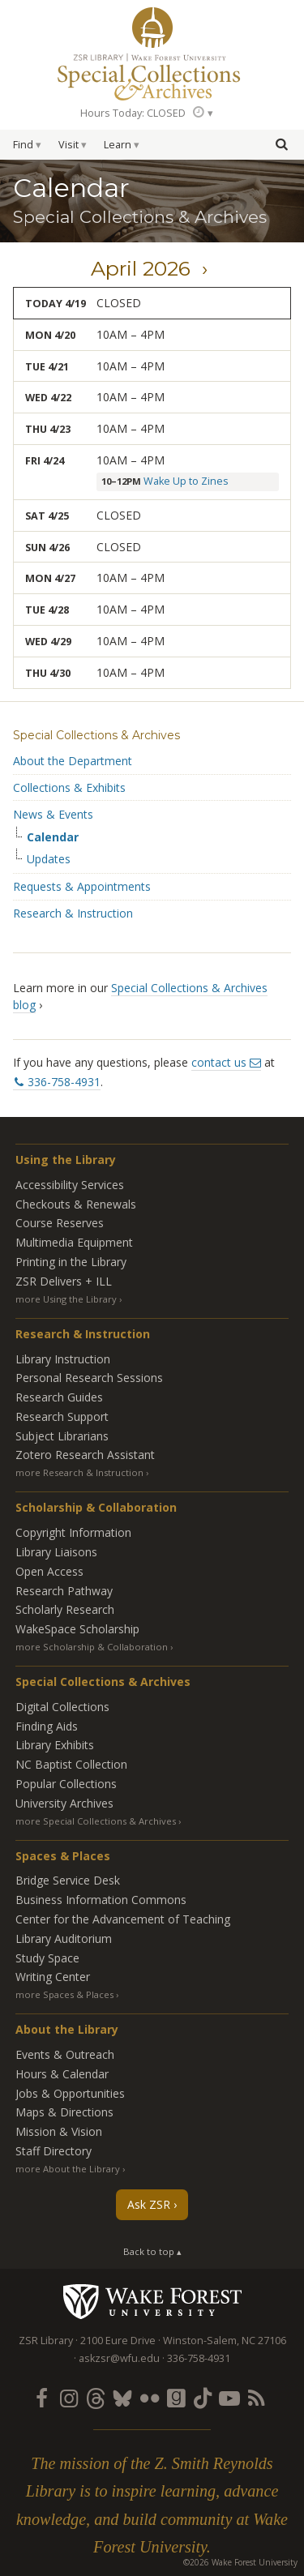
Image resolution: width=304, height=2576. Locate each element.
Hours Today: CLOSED (133, 113)
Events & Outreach (64, 2054)
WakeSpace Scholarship (77, 1629)
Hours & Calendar (62, 2074)
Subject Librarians (62, 1436)
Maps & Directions (64, 2112)
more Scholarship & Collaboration (91, 1647)
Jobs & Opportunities (70, 2093)
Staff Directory (53, 2151)
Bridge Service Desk (67, 1880)
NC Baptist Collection (71, 1764)
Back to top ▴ (152, 2251)
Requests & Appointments (82, 886)
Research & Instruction (73, 913)
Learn (117, 145)
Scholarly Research (64, 1609)
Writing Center (52, 1976)
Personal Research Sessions (89, 1377)
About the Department (72, 760)
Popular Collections (66, 1783)
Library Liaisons (56, 1552)
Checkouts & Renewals (75, 1204)
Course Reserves (59, 1222)
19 (80, 303)
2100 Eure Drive (118, 2340)
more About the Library (67, 2169)
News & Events (53, 814)
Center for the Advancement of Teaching (122, 1919)
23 (65, 429)
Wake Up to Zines (186, 481)
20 (69, 335)
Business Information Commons (100, 1899)
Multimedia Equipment (74, 1242)
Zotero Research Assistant (85, 1454)
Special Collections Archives (152, 76)
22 (65, 397)
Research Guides (59, 1397)
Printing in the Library (70, 1261)
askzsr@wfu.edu (119, 2358)
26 (64, 547)
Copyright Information (73, 1532)
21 (63, 367)
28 (63, 610)
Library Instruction (62, 1359)
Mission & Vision (58, 2131)
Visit (68, 145)
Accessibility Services (69, 1184)
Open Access (49, 1571)
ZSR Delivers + (63, 1281)
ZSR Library (152, 27)
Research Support (62, 1416)
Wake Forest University (152, 2301)
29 (65, 641)
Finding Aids (46, 1726)
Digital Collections (62, 1706)
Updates (49, 859)
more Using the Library (66, 1299)
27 (69, 578)
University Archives (64, 1803)
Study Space (47, 1958)
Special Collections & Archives (96, 735)
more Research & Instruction (79, 1472)
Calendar (53, 837)
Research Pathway (64, 1590)
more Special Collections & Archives (95, 1821)
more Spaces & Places (64, 1994)
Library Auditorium (63, 1938)
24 (58, 461)
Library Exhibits (54, 1744)
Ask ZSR (148, 2204)
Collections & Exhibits (69, 787)
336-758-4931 (64, 1081)
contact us (218, 1062)
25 (63, 516)
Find (23, 145)
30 (65, 673)
